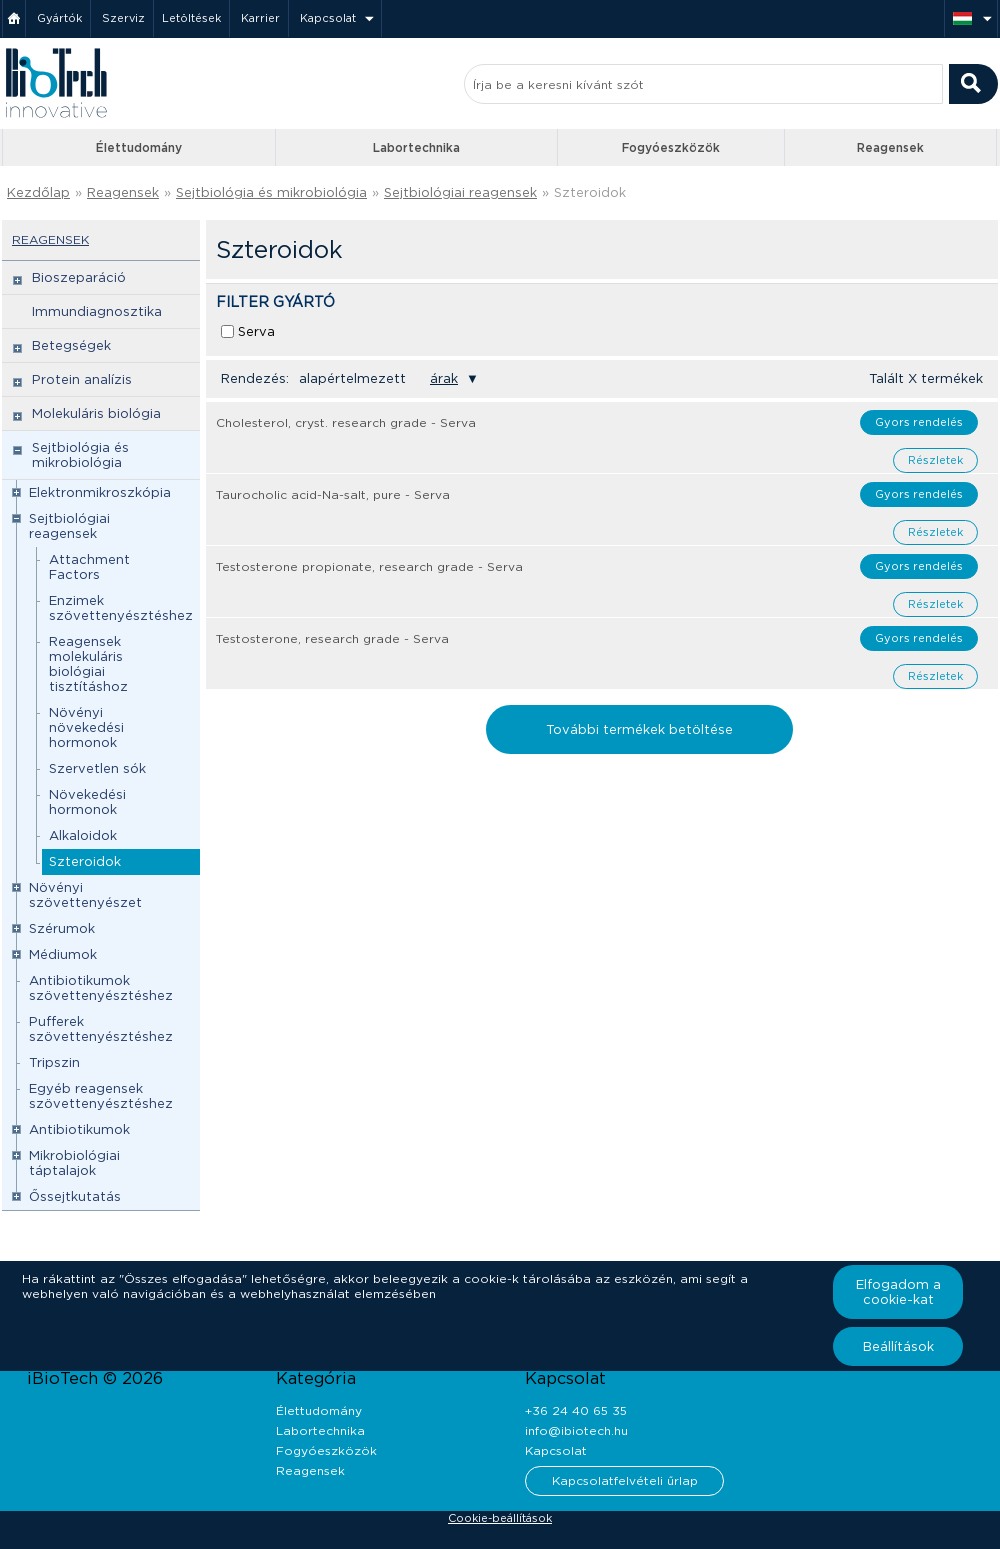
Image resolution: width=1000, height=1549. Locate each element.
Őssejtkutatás (75, 1196)
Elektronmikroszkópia (100, 492)
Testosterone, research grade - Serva (332, 638)
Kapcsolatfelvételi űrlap (625, 1480)
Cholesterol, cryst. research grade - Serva (346, 422)
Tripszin (54, 1062)
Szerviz (123, 18)
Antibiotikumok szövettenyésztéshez (101, 988)
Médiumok (63, 954)
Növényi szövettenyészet (85, 895)
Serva (256, 331)
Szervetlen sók (97, 768)
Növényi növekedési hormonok (86, 727)
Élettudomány (139, 147)
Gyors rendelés (919, 422)
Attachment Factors (89, 567)
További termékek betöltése (639, 729)
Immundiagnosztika (97, 311)
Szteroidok (590, 192)
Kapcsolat (328, 18)
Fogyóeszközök (671, 147)
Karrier (260, 18)
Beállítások (898, 1346)
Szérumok (62, 928)
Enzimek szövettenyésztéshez (121, 608)
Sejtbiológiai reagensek (460, 192)
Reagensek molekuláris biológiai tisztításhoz (88, 664)
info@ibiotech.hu (576, 1430)
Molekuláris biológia (96, 413)
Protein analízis (82, 379)
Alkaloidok (83, 835)
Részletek (935, 460)
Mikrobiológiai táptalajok (74, 1163)
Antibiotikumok (79, 1129)
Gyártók (59, 18)
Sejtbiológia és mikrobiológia (271, 192)
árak (444, 378)
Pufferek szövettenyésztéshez (101, 1029)
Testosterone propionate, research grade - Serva (369, 566)
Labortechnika (416, 147)
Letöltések (191, 18)
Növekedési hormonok (87, 802)
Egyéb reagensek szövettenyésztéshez (101, 1096)
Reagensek (890, 147)
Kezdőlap (38, 192)
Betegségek (71, 345)
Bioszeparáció (79, 277)
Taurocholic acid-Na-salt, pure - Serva (333, 494)
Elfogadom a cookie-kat (898, 1292)
